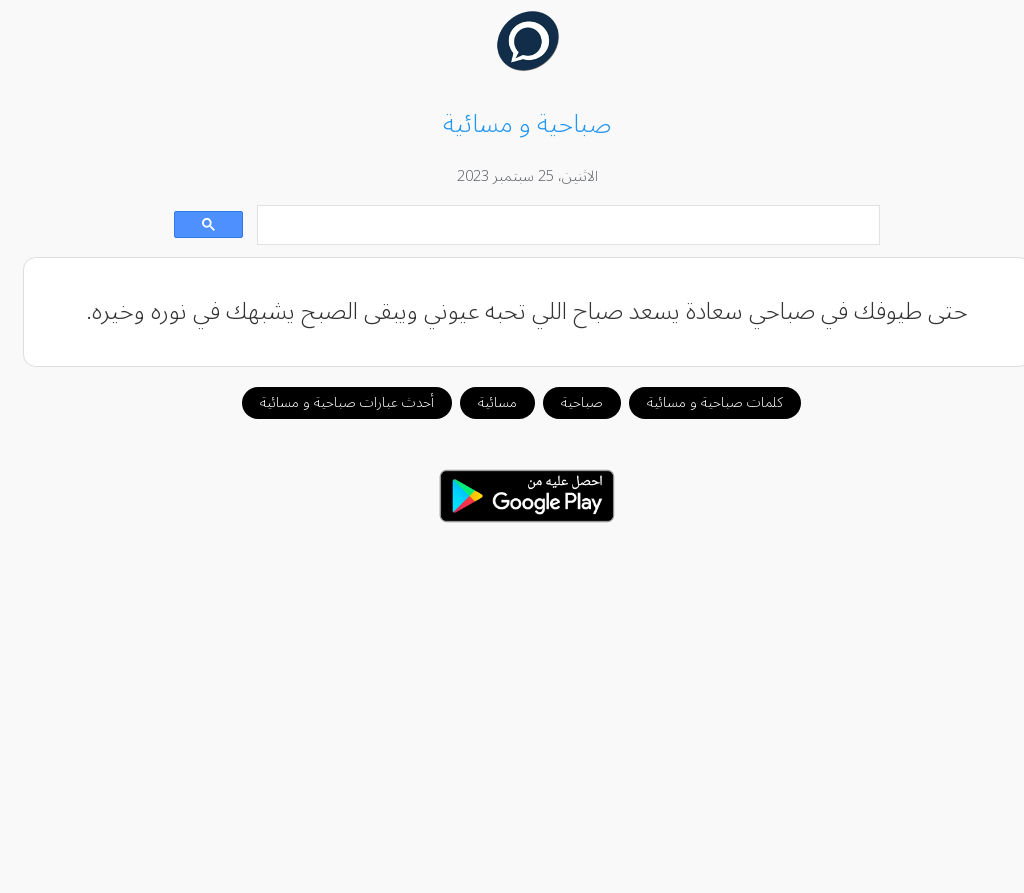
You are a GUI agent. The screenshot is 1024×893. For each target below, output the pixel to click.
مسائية (482, 402)
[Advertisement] (512, 697)
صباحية (567, 402)
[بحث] (555, 225)
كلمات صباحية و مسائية (700, 402)
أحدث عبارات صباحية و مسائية (332, 402)
